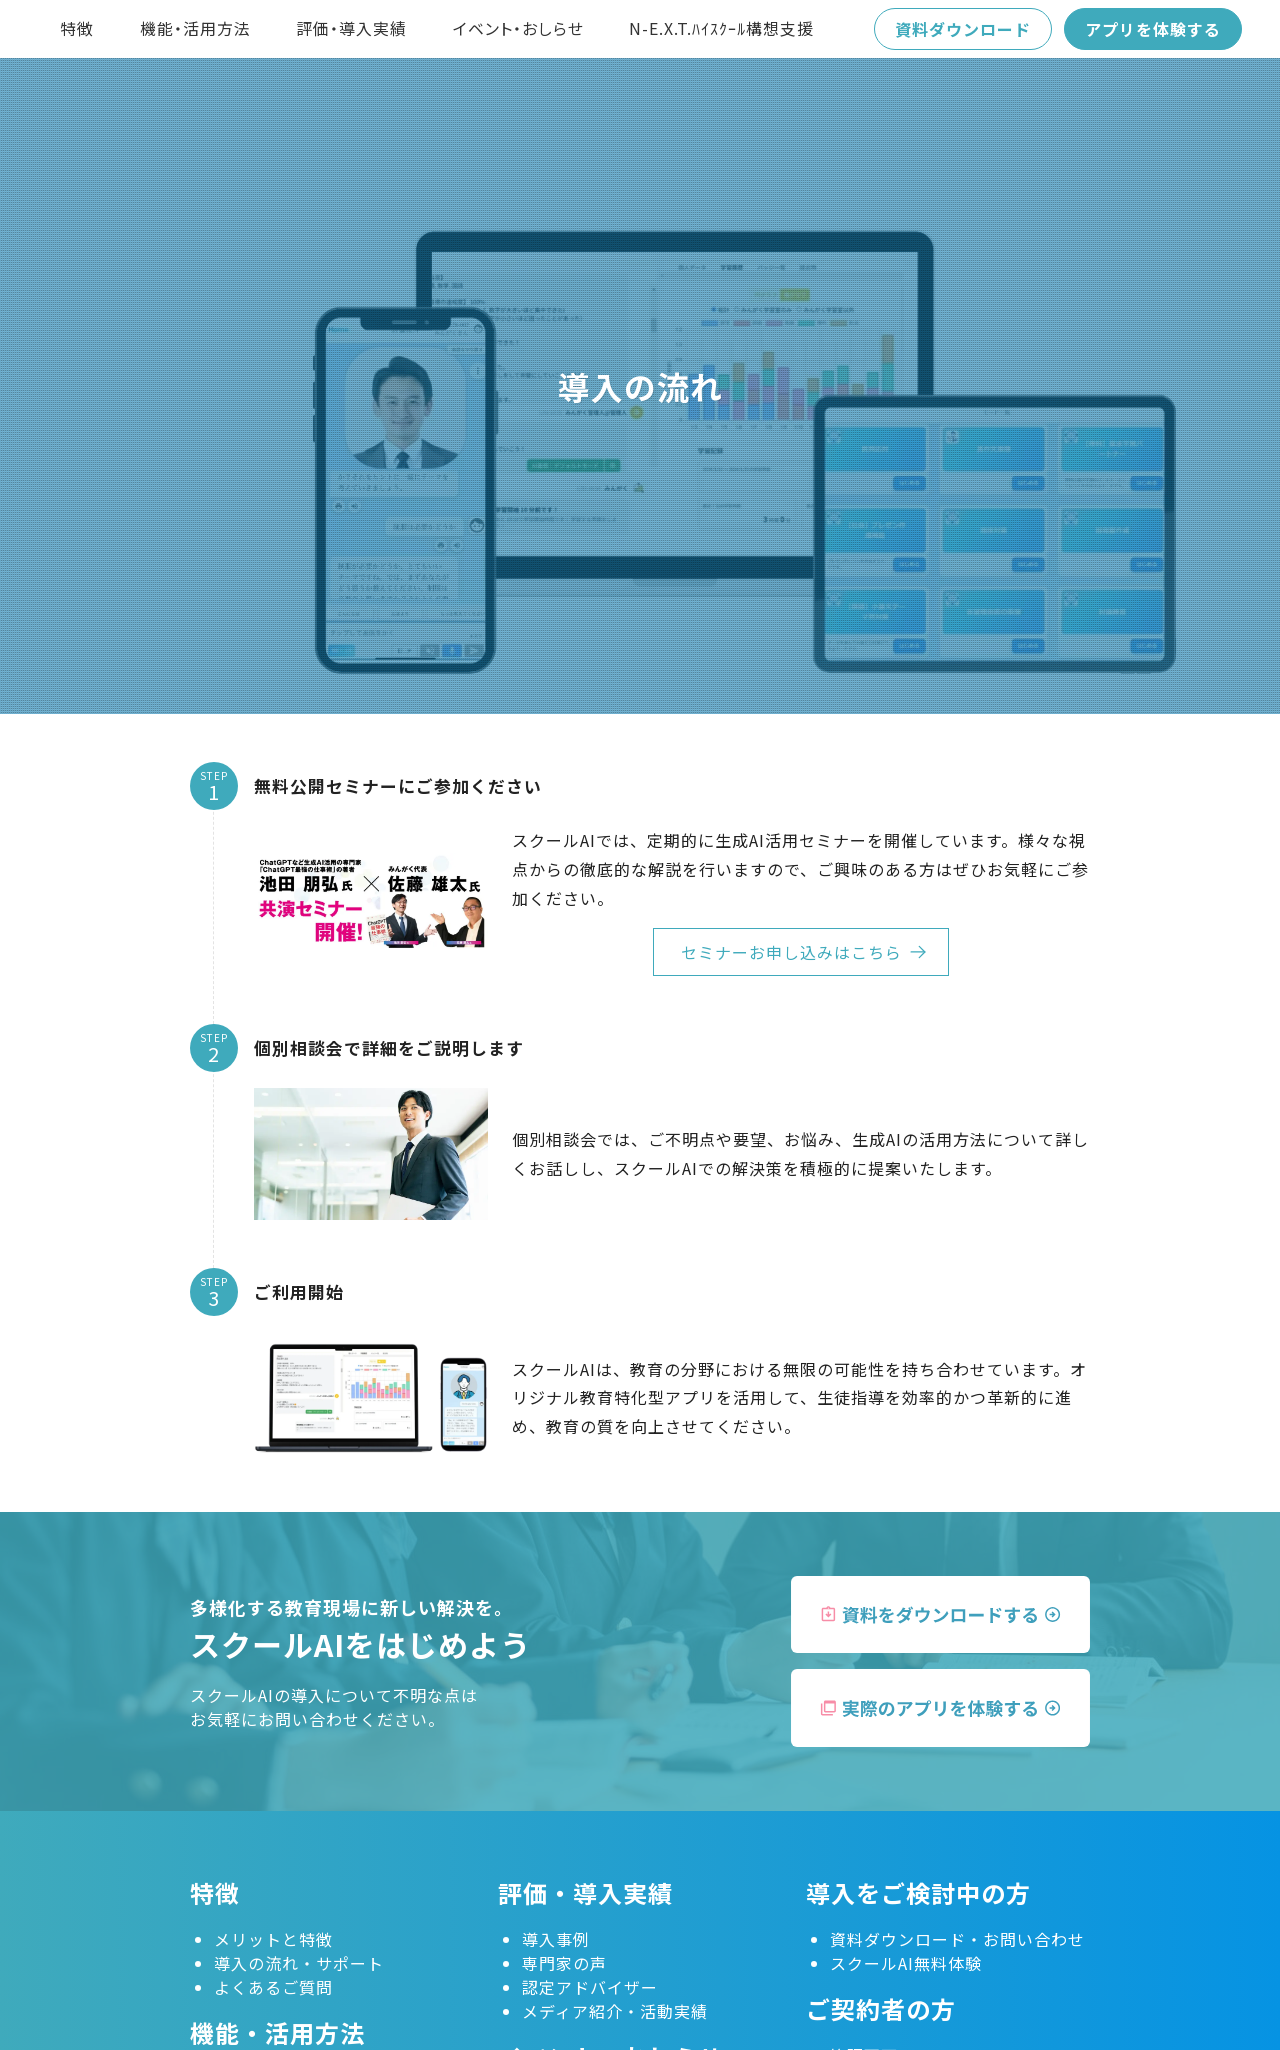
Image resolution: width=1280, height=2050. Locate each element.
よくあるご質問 (273, 1987)
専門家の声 (564, 1963)
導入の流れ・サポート (299, 1963)
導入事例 (556, 1939)
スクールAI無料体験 (906, 1963)
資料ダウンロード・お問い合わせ (957, 1939)
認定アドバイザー (590, 1987)
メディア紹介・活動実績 (615, 2011)
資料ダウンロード (963, 29)
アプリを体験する (1153, 29)
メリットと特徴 (273, 1939)
